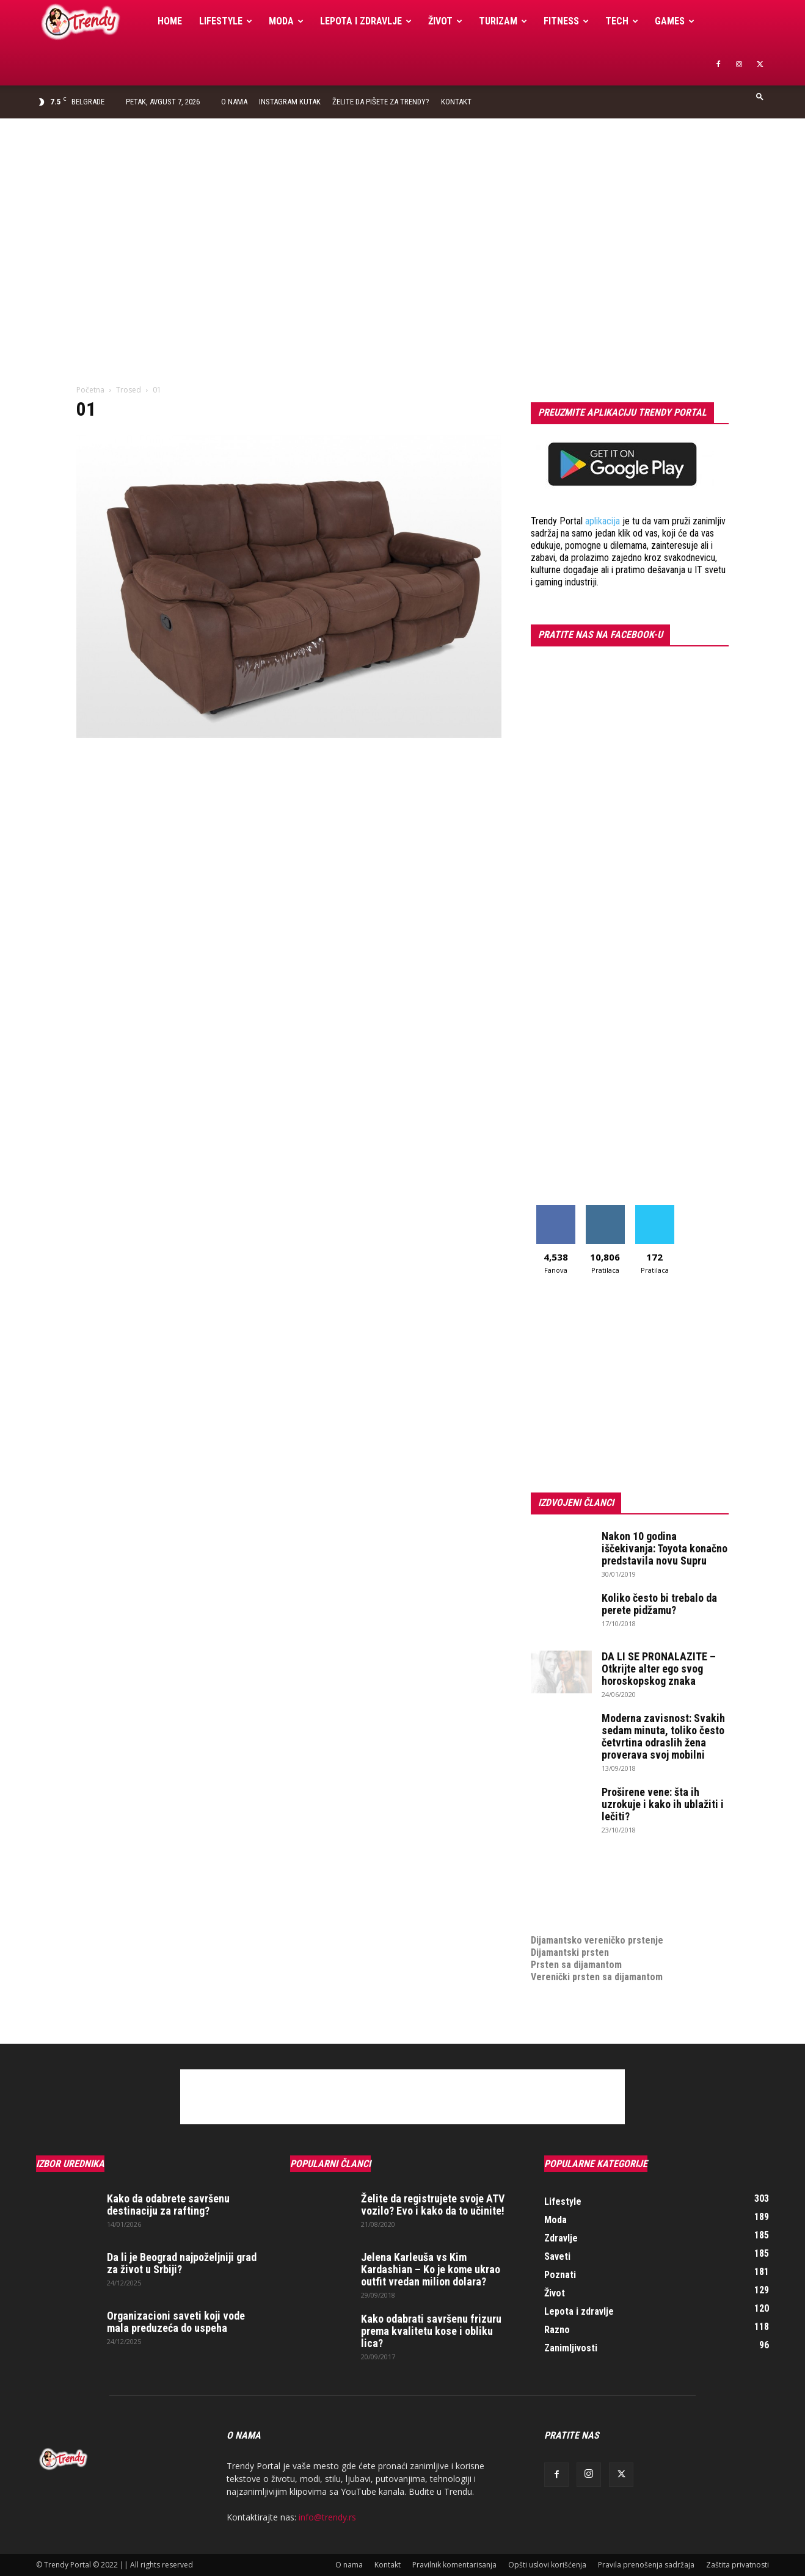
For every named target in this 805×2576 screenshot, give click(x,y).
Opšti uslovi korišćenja (547, 2565)
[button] (760, 96)
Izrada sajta (555, 1879)
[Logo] (92, 21)
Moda (286, 21)
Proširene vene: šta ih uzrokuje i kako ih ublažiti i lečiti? (663, 1804)
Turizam (503, 21)
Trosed (128, 390)
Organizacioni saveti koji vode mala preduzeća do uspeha (176, 2321)
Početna (90, 390)
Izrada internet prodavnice (586, 1891)
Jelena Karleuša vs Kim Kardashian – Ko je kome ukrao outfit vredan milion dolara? (430, 2269)
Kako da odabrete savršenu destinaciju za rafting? (168, 2204)
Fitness (566, 21)
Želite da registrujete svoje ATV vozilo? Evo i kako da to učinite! (432, 2204)
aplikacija (602, 521)
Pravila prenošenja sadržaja (646, 2565)
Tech (621, 21)
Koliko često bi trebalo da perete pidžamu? (659, 1603)
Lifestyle (225, 21)
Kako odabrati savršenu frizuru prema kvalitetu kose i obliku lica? (431, 2331)
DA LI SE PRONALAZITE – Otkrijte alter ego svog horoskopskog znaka (659, 1668)
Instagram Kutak (290, 101)
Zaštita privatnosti (737, 2565)
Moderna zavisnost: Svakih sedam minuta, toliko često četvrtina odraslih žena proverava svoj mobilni (663, 1736)
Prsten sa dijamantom (576, 1964)
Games (674, 21)
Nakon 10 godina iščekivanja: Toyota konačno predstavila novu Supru (664, 1548)
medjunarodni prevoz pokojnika (596, 1916)
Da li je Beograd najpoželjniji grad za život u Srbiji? (182, 2263)
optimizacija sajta (568, 1867)
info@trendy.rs (327, 2517)
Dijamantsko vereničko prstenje (597, 1928)
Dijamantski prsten (570, 1952)
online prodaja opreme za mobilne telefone (621, 1903)
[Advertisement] (402, 210)
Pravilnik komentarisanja (454, 2565)
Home (170, 21)
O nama (234, 101)
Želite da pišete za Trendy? (380, 101)
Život (445, 21)
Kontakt (456, 101)
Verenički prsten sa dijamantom (597, 1977)
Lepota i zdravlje (366, 21)
